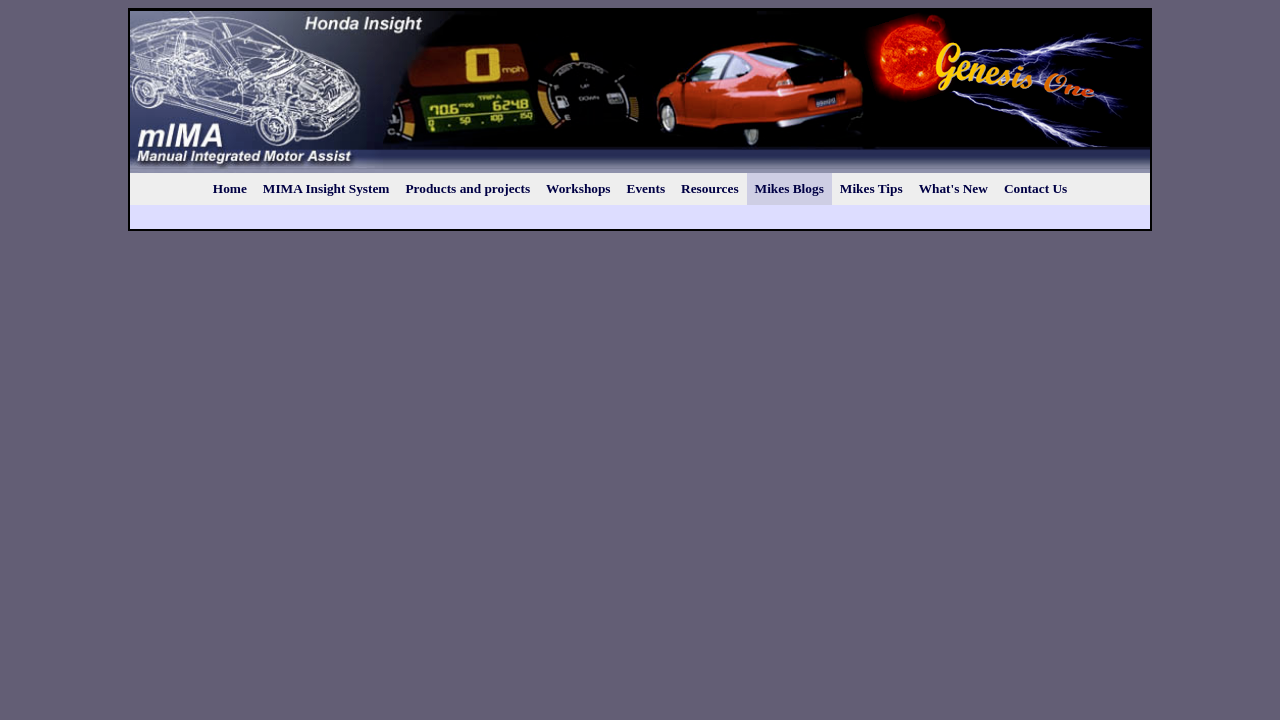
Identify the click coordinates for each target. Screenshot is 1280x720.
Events (646, 188)
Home (230, 188)
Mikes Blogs (789, 188)
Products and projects (467, 188)
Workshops (578, 188)
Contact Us (1035, 188)
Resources (710, 188)
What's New (953, 188)
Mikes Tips (871, 188)
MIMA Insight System (326, 188)
